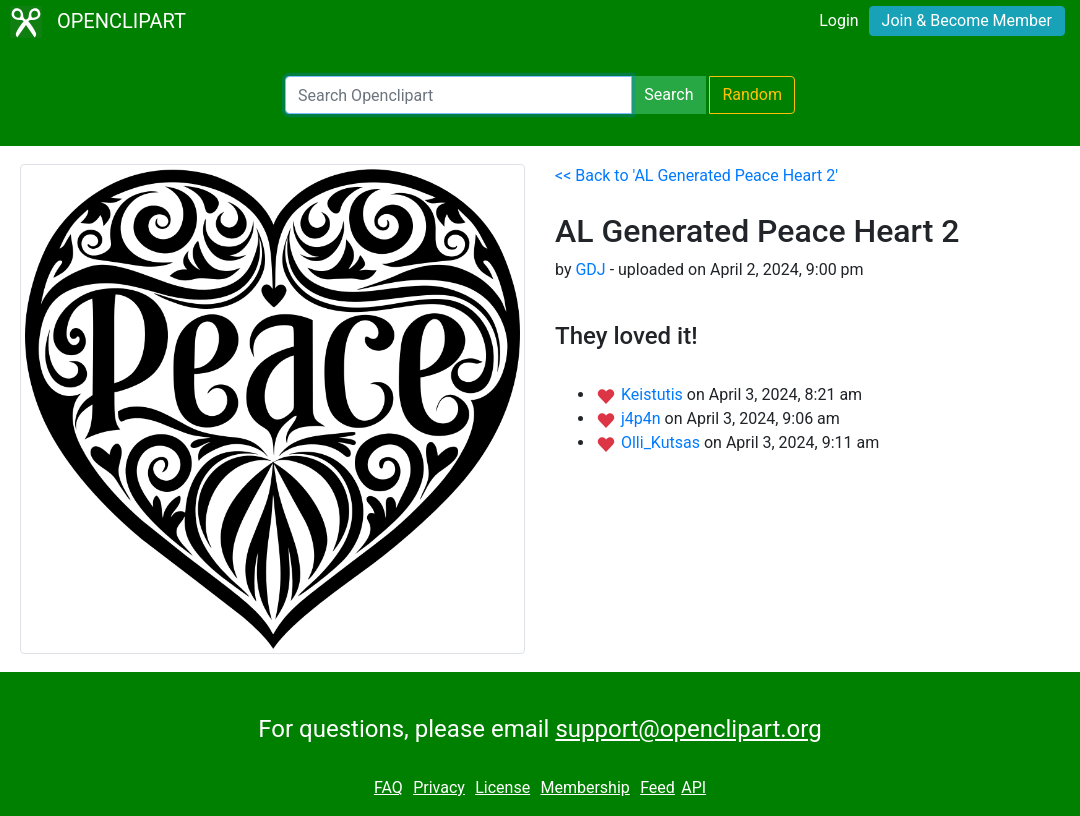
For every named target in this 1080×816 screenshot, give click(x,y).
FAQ (388, 787)
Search (668, 94)
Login (838, 20)
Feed (657, 787)
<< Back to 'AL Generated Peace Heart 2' (696, 175)
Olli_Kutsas (662, 442)
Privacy (439, 787)
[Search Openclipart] (458, 95)
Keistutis (654, 394)
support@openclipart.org (688, 729)
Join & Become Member (967, 20)
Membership (584, 787)
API (693, 787)
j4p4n (643, 418)
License (502, 787)
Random (752, 94)
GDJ (590, 269)
